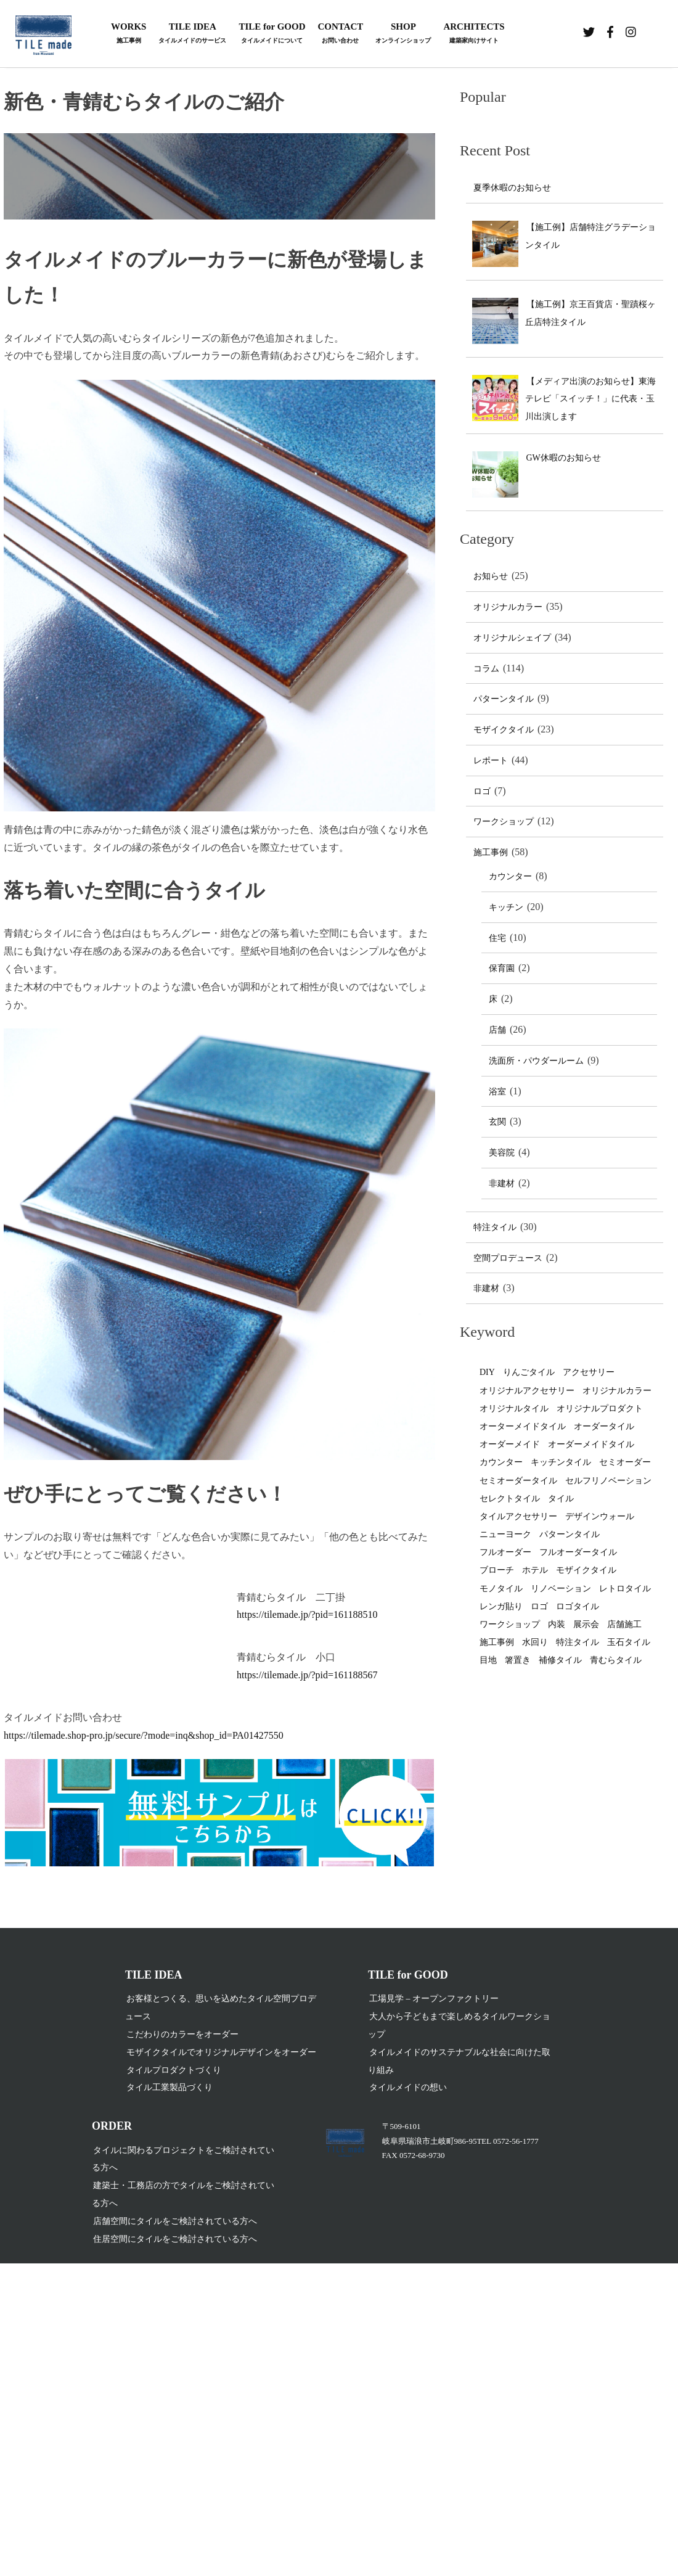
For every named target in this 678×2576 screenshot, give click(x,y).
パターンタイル (503, 698)
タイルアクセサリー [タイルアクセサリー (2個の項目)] (518, 1516)
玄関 (497, 1121)
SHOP (403, 34)
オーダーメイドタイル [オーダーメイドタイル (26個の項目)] (591, 1444)
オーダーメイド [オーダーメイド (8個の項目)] (510, 1444)
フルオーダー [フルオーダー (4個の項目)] (505, 1552)
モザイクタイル (503, 729)
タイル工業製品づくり (169, 2088)
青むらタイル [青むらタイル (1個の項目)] (616, 1660)
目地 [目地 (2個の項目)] (488, 1660)
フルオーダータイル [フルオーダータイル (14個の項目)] (578, 1552)
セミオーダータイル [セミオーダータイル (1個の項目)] (518, 1480)
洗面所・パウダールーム (536, 1060)
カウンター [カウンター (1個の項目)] (501, 1462)
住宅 (497, 938)
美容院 (502, 1152)
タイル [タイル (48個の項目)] (561, 1498)
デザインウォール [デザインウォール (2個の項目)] (599, 1516)
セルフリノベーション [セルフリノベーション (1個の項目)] (608, 1480)
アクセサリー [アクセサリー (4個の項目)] (589, 1372)
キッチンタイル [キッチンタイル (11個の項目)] (561, 1462)
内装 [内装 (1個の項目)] (556, 1624)
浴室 (497, 1091)
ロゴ (482, 791)
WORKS (129, 34)
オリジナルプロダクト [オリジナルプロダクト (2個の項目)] (600, 1408)
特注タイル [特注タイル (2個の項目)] (577, 1642)
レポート (490, 760)
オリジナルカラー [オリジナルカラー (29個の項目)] (616, 1390)
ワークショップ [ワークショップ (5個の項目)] (510, 1624)
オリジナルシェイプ (512, 637)
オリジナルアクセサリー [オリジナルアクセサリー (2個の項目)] (527, 1390)
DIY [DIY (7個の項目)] (487, 1372)
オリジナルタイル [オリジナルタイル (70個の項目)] (514, 1408)
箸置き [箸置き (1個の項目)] (518, 1660)
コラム (486, 668)
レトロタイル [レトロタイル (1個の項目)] (625, 1588)
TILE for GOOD (272, 34)
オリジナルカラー (507, 607)
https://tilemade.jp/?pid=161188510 (307, 1614)
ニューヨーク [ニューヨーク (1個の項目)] (505, 1534)
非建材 (502, 1183)
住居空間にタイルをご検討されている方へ (175, 2239)
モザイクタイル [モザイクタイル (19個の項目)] (586, 1570)
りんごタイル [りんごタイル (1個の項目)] (529, 1372)
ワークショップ (503, 821)
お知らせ (490, 576)
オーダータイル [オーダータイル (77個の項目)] (604, 1426)
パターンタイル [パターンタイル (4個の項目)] (569, 1534)
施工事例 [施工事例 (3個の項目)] (497, 1642)
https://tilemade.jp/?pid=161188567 (307, 1675)
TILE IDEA (192, 34)
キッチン (506, 907)
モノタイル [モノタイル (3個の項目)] (501, 1588)
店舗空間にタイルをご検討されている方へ (175, 2221)
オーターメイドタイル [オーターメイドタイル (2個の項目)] (523, 1426)
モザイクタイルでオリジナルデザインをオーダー (221, 2052)
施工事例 (490, 852)
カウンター (510, 876)
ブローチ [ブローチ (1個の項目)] (497, 1570)
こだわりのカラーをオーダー (182, 2035)
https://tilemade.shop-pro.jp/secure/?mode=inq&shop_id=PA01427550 (144, 1735)
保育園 (502, 968)
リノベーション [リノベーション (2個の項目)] (561, 1588)
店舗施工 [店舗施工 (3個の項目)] (624, 1624)
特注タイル (495, 1227)
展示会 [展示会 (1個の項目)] (586, 1624)
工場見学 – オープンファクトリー (434, 1999)
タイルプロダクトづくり (173, 2070)
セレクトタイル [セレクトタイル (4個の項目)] (510, 1498)
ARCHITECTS (473, 34)
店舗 (497, 1030)
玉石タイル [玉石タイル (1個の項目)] (628, 1642)
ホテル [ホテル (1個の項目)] (535, 1570)
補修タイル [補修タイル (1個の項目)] (560, 1660)
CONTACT (340, 34)
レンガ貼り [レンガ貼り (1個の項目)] (501, 1606)
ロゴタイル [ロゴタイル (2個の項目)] (577, 1606)
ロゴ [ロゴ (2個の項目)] (539, 1606)
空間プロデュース (507, 1258)
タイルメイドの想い (408, 2088)
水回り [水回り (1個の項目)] (535, 1642)
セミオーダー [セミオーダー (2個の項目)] (625, 1462)
